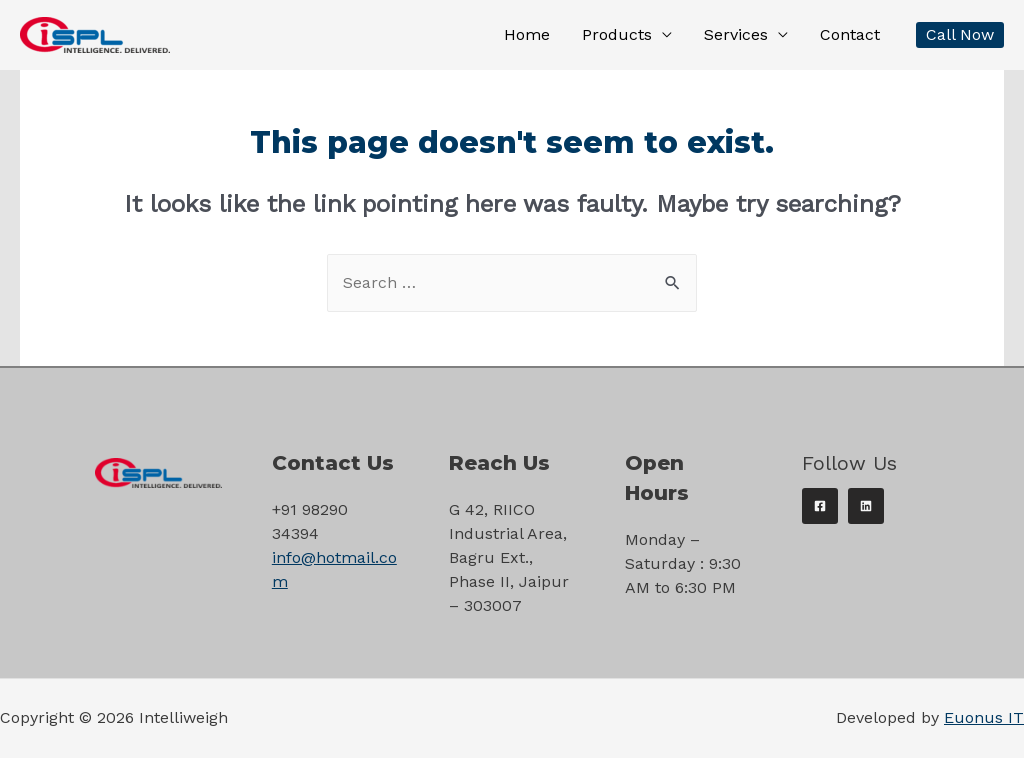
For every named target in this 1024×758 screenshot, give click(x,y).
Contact (850, 34)
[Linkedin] (866, 506)
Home (527, 34)
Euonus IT (984, 717)
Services (736, 34)
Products (617, 34)
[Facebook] (820, 506)
